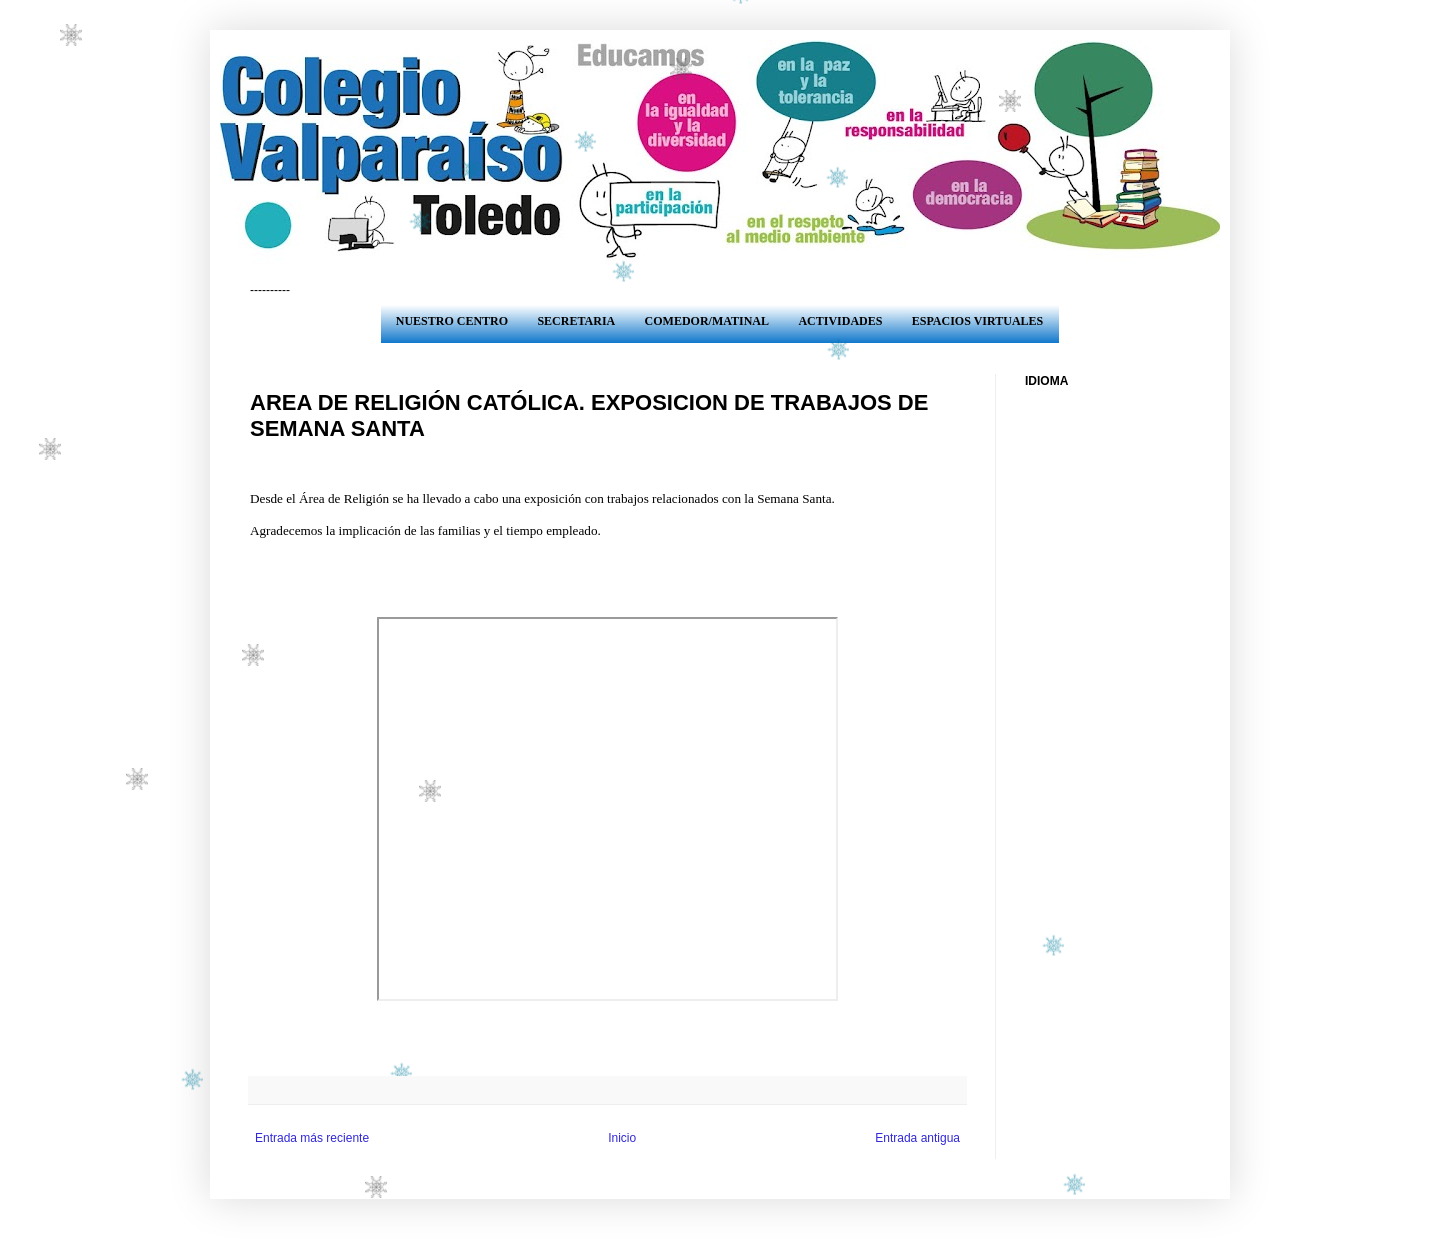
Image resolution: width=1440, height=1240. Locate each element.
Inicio (622, 1138)
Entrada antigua (917, 1138)
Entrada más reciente (312, 1138)
